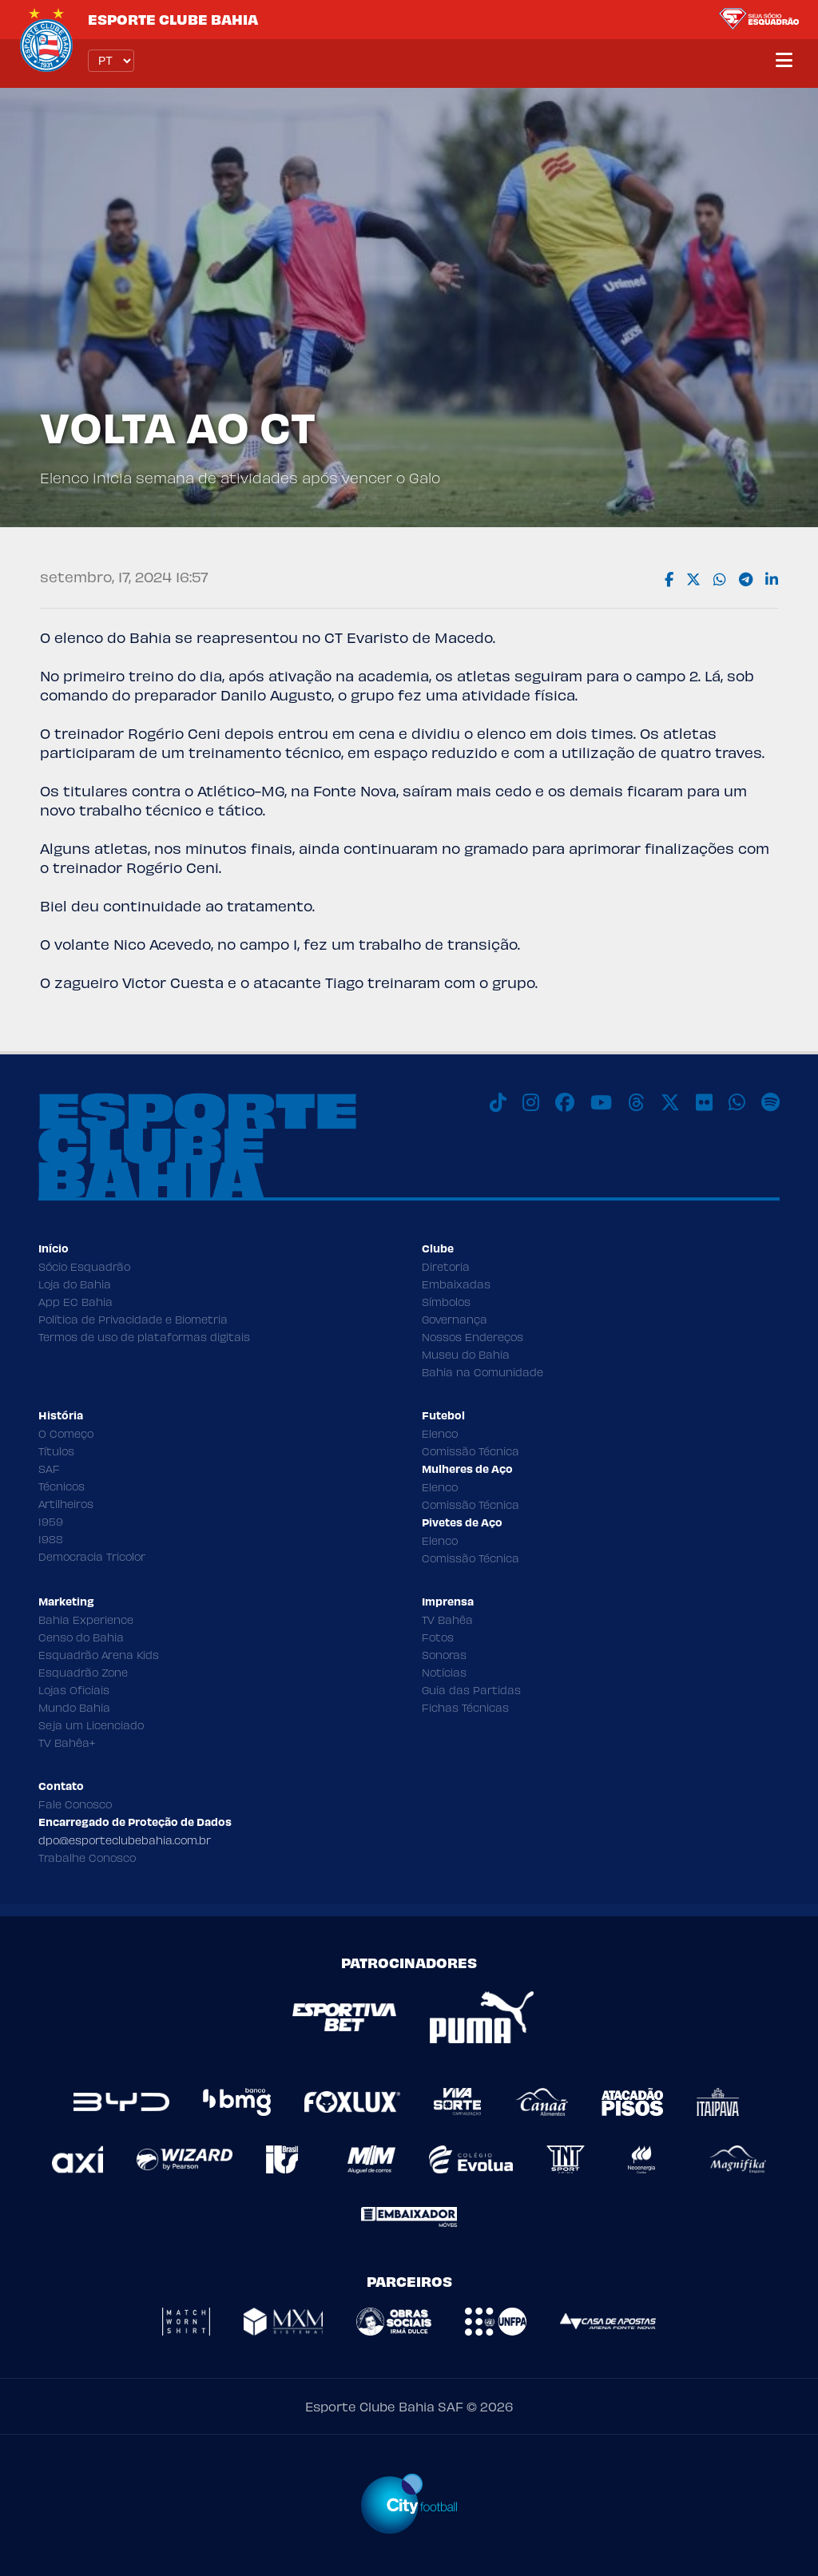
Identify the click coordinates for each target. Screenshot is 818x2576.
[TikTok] (498, 1102)
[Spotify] (770, 1102)
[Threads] (636, 1102)
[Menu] (784, 60)
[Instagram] (530, 1102)
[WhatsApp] (737, 1102)
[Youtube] (601, 1102)
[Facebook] (564, 1102)
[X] (670, 1102)
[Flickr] (704, 1102)
